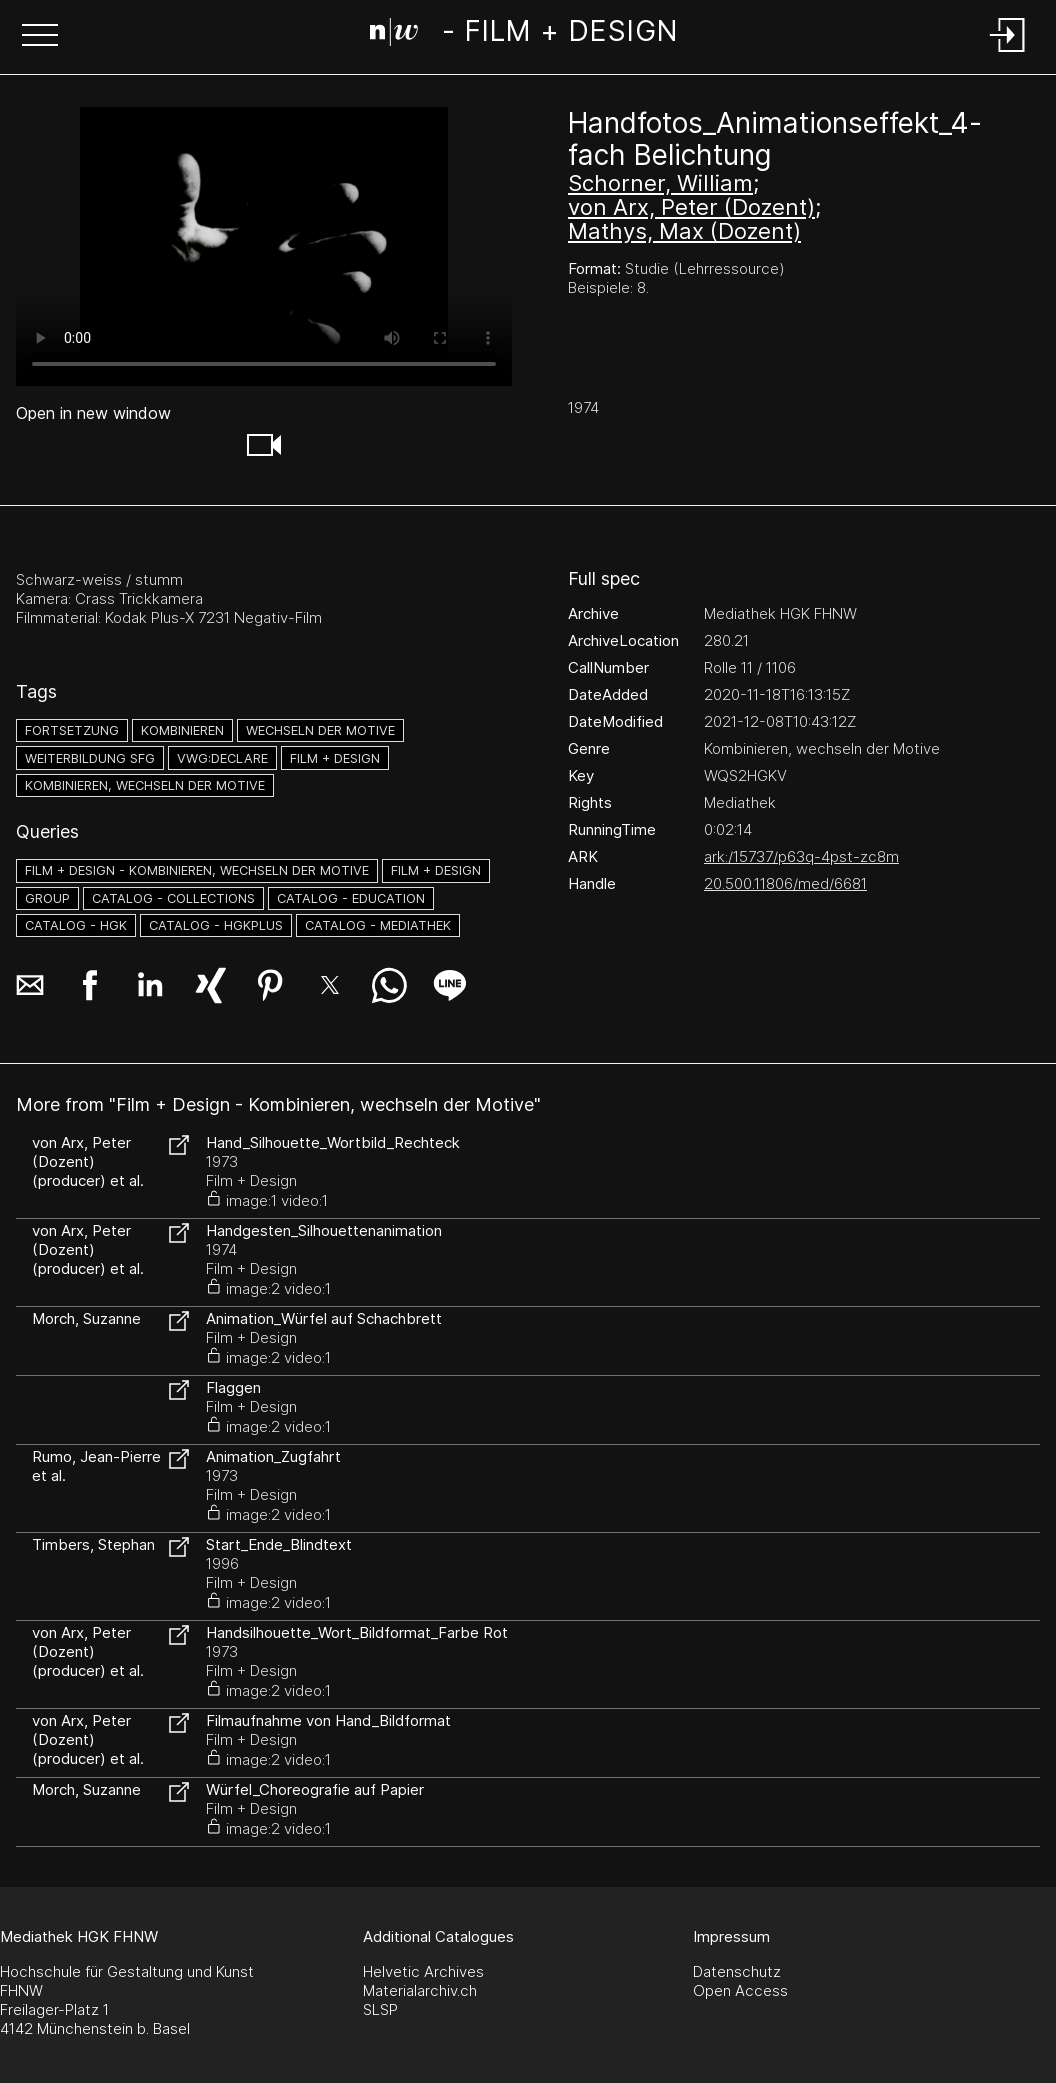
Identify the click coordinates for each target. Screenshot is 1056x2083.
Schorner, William (660, 183)
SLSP (380, 2009)
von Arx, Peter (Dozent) (691, 207)
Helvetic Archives (423, 1971)
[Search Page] (523, 35)
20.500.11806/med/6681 (785, 883)
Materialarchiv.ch (420, 1990)
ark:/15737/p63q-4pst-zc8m (801, 856)
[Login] (1008, 53)
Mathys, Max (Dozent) (684, 231)
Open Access (740, 1990)
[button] (40, 37)
